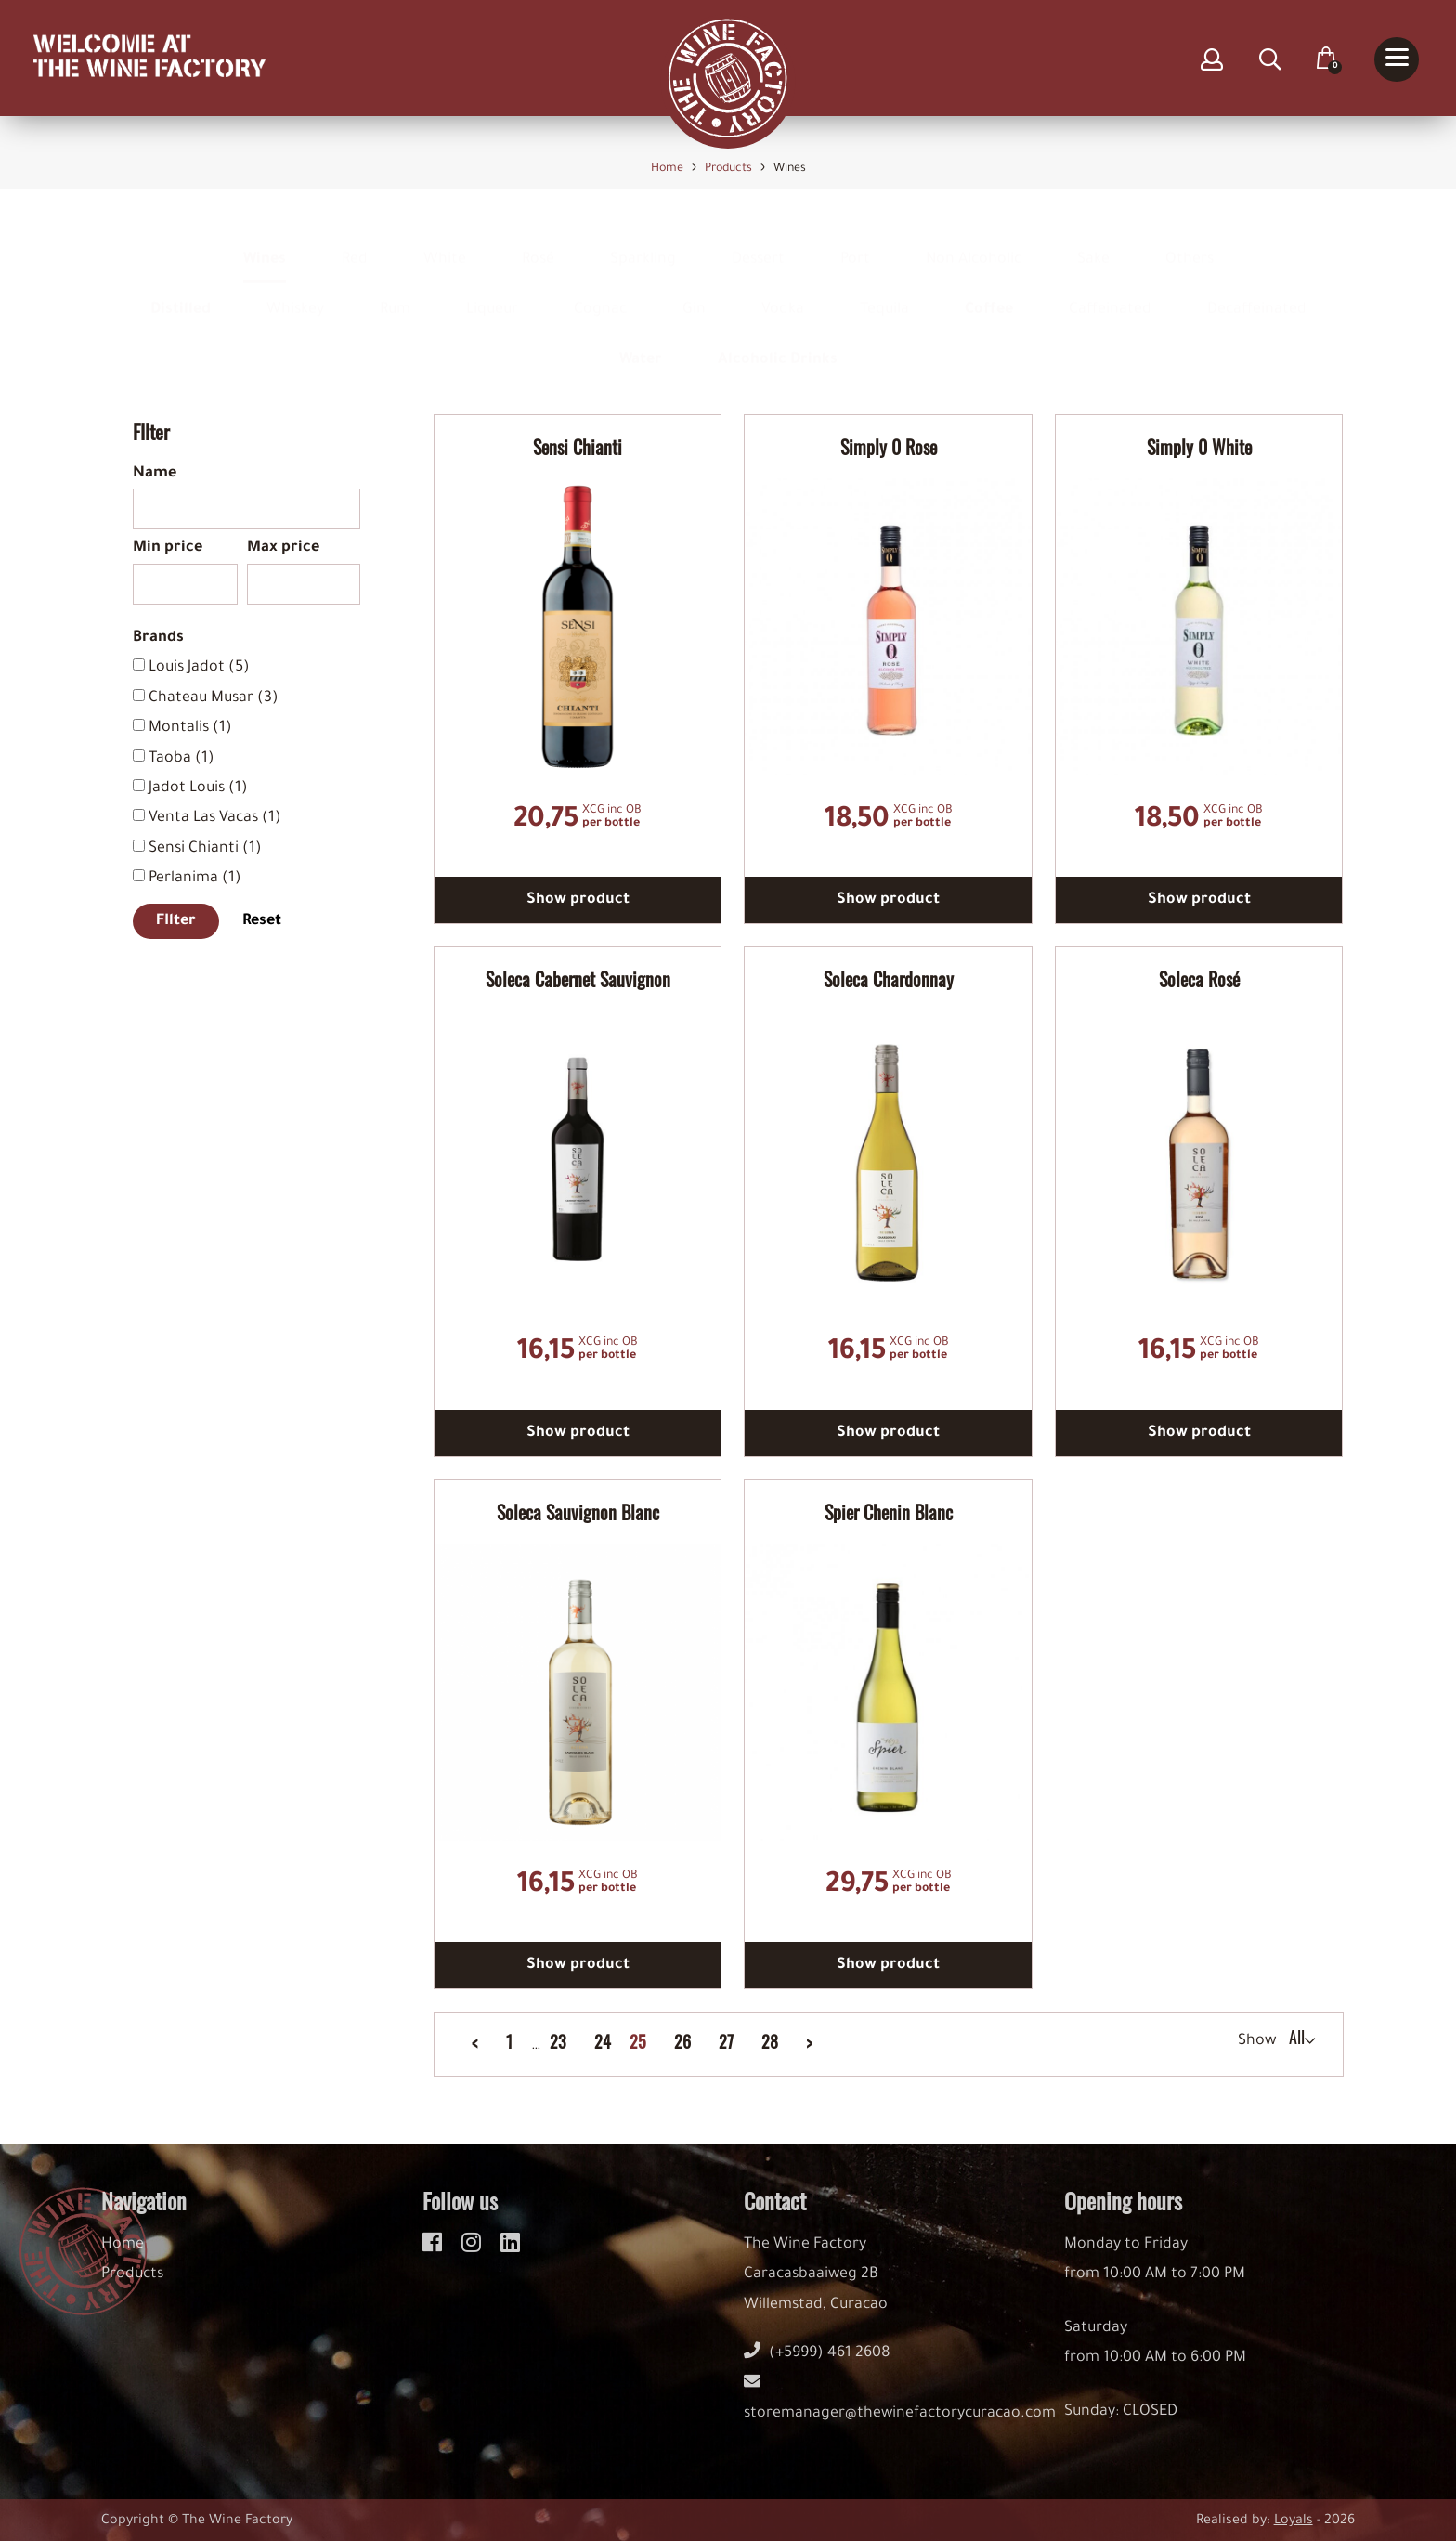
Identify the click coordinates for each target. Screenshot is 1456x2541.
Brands (158, 638)
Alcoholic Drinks (778, 342)
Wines (264, 242)
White (444, 242)
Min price (167, 548)
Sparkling (643, 242)
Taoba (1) (181, 758)
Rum (395, 292)
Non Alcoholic (973, 242)
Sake (1093, 242)
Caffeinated (1110, 292)
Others (1189, 242)
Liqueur (492, 292)
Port (855, 242)
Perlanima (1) (195, 878)
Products (132, 2288)
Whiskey (295, 292)
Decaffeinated (1256, 292)
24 (602, 2042)
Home (122, 2258)
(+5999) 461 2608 (817, 2367)
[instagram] (474, 2254)
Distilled (180, 292)
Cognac (600, 292)
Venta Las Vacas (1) (215, 818)
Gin (694, 292)
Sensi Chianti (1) (205, 848)
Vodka (782, 292)
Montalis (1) (190, 728)
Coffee (989, 292)
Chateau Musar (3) (214, 698)
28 (769, 2042)
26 (682, 2042)
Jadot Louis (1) (198, 788)
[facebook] (435, 2254)
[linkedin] (510, 2254)
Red (355, 242)
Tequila (884, 292)
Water (640, 342)
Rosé (538, 242)
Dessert (758, 242)
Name (154, 473)
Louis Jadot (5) (199, 667)
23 (558, 2042)
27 (726, 2042)
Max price (283, 548)
